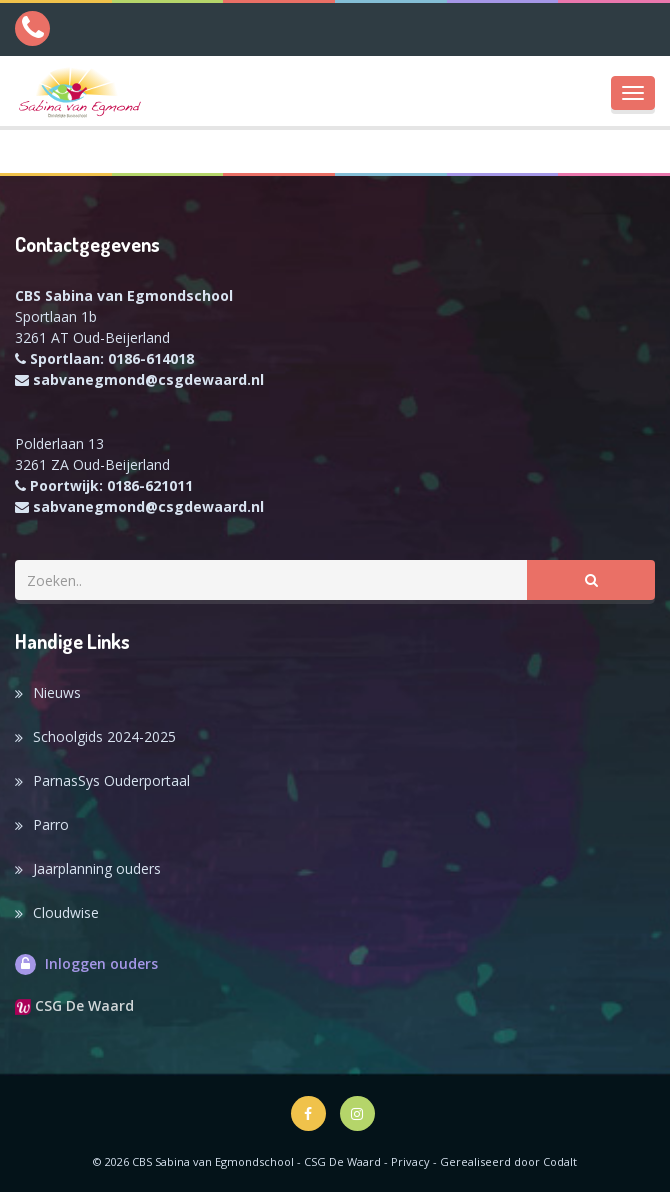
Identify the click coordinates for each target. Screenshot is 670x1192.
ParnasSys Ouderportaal (111, 780)
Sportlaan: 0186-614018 (112, 358)
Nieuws (57, 692)
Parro (51, 824)
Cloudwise (66, 912)
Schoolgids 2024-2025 (104, 736)
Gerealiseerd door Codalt (508, 1161)
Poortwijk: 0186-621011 (111, 485)
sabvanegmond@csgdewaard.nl (148, 379)
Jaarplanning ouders (97, 868)
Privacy (410, 1161)
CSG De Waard (74, 1005)
